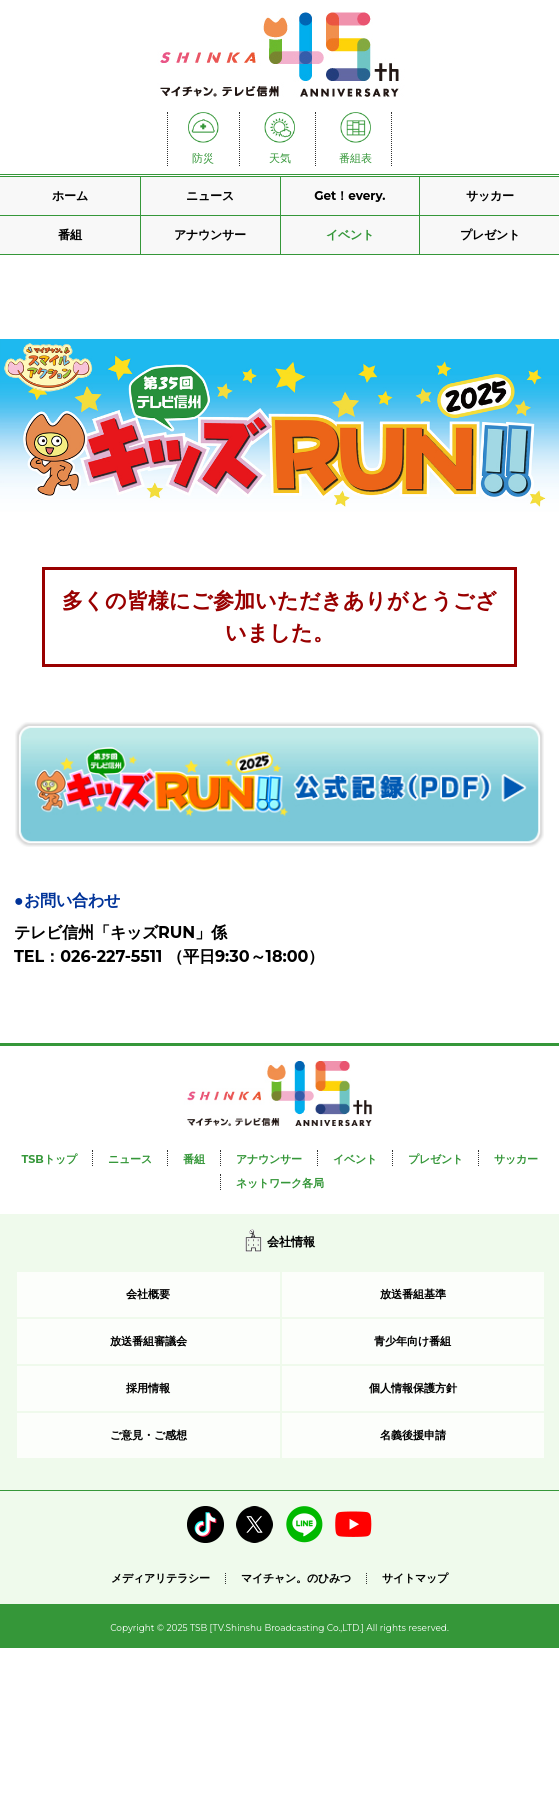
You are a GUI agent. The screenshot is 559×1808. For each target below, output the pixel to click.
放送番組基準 (413, 1294)
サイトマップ (415, 1578)
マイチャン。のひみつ (296, 1578)
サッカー (490, 195)
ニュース (210, 195)
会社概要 (148, 1294)
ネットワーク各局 (280, 1183)
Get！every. (349, 195)
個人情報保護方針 (413, 1388)
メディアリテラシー (160, 1578)
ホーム (70, 195)
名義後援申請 (413, 1435)
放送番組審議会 (148, 1341)
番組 (70, 234)
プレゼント (490, 234)
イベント (350, 234)
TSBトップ (48, 1159)
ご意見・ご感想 (148, 1435)
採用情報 (148, 1388)
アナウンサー (210, 234)
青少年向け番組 (412, 1341)
